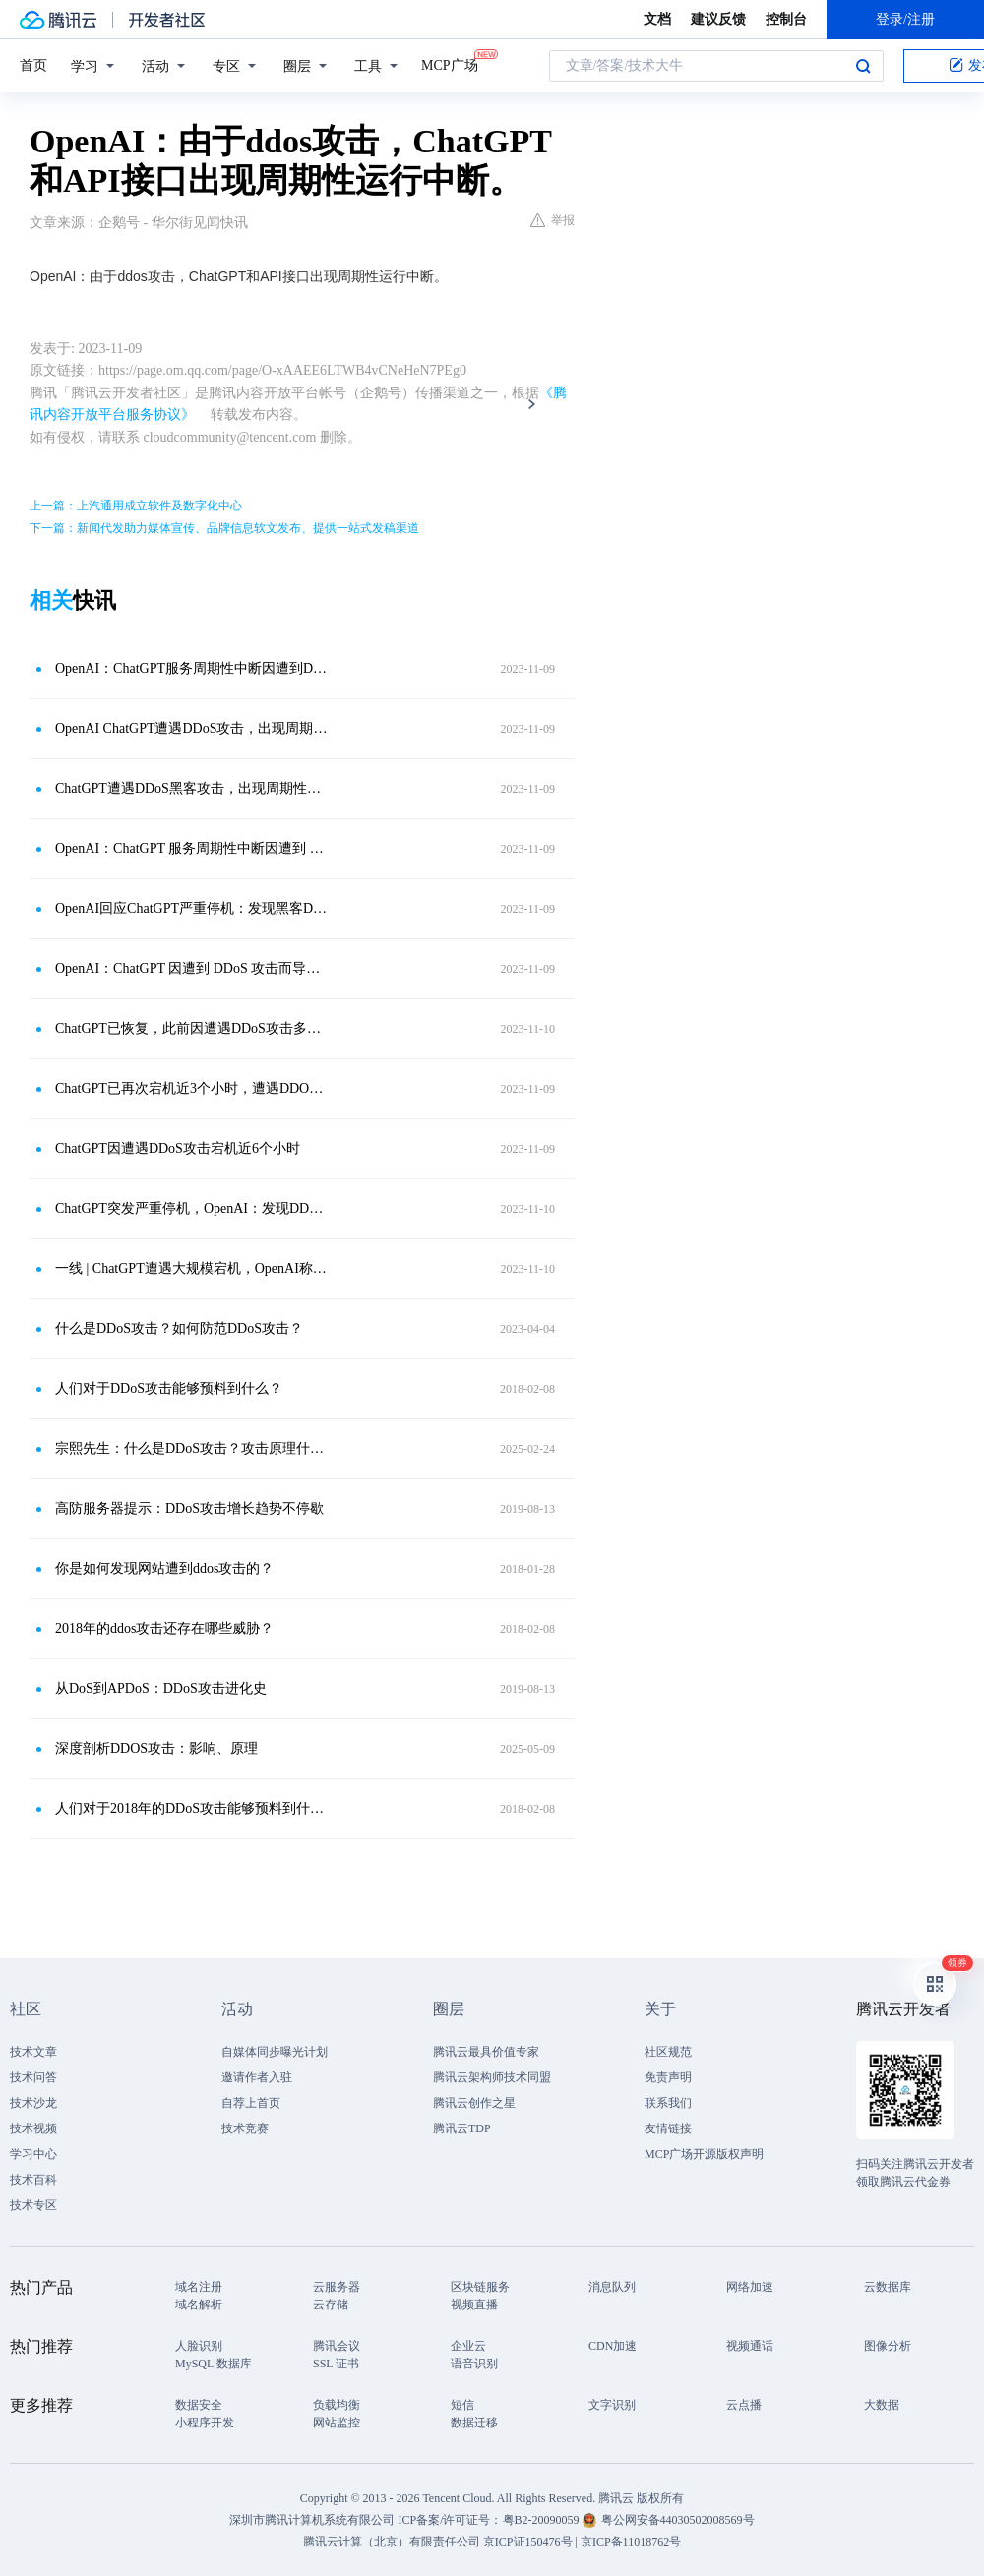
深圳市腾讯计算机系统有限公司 (312, 2520)
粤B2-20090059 (543, 2520)
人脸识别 (198, 2346)
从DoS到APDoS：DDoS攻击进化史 (161, 1688)
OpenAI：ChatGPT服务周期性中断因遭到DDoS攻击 (192, 668)
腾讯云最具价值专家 (486, 2052)
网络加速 (749, 2287)
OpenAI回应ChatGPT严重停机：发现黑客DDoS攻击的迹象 (192, 908)
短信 (462, 2405)
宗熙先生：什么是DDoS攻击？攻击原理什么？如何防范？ (192, 1448)
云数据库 (887, 2287)
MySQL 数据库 (213, 2363)
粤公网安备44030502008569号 (678, 2520)
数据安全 (198, 2405)
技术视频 (33, 2128)
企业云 (468, 2346)
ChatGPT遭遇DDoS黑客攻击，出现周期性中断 (192, 788)
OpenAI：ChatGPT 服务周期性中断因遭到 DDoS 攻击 (192, 848)
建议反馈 (718, 19)
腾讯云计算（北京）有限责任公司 (391, 2541)
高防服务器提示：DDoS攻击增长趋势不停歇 (189, 1508)
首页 (33, 65)
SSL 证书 (336, 2363)
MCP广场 (449, 64)
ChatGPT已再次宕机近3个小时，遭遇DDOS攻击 (192, 1088)
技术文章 (33, 2052)
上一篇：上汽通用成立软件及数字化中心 (136, 505)
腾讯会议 (336, 2346)
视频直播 (474, 2304)
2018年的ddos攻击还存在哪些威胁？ (164, 1628)
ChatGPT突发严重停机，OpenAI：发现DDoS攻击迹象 (192, 1208)
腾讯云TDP (462, 2128)
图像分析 (887, 2346)
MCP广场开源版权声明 (704, 2154)
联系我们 (668, 2103)
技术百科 (33, 2180)
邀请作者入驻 (256, 2077)
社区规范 (668, 2052)
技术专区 (33, 2205)
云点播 (744, 2405)
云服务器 (336, 2287)
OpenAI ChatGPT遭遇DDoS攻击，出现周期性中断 (192, 728)
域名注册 (198, 2287)
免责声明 (668, 2077)
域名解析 (198, 2304)
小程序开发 (204, 2422)
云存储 (330, 2304)
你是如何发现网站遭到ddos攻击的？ (164, 1568)
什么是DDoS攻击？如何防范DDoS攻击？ (179, 1328)
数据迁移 (474, 2422)
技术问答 (33, 2077)
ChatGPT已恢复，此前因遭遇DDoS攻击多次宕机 (192, 1028)
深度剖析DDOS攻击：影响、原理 (156, 1748)
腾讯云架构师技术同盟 (492, 2077)
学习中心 (33, 2154)
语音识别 (474, 2363)
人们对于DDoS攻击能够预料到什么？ (168, 1388)
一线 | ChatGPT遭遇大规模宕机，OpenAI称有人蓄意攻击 (192, 1268)
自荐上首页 (250, 2103)
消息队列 (612, 2287)
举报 (552, 220)
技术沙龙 (33, 2103)
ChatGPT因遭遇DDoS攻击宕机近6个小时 (177, 1148)
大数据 (881, 2405)
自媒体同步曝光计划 (274, 2052)
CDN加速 (612, 2346)
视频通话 (749, 2346)
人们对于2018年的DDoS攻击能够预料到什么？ (192, 1808)
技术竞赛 (245, 2128)
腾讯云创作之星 (474, 2103)
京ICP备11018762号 (631, 2541)
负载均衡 (336, 2405)
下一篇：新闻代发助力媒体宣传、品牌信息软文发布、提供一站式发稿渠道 (224, 528)
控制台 (786, 19)
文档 (657, 19)
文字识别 (612, 2405)
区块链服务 (480, 2287)
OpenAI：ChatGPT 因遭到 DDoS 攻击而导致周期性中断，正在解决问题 (192, 968)
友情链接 (668, 2128)
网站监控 (336, 2422)
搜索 (863, 66)
